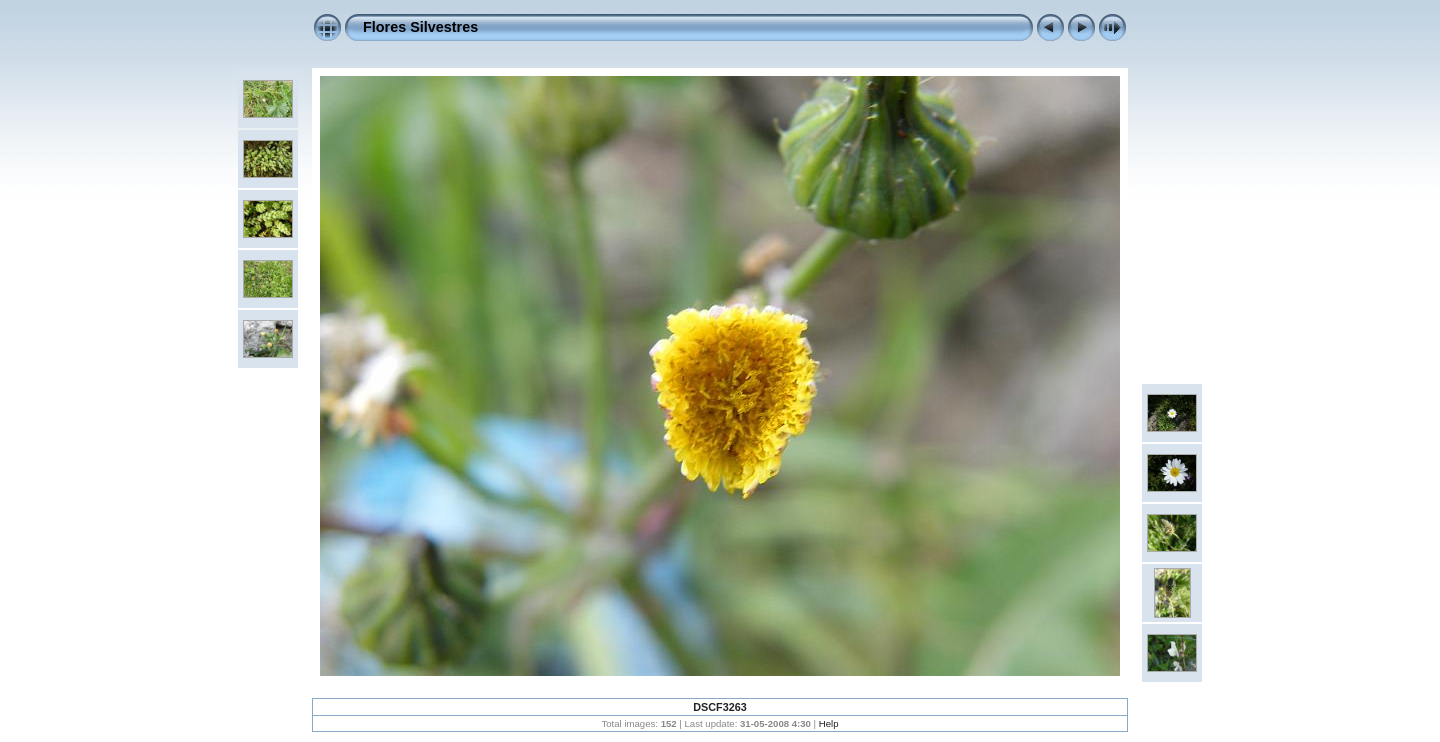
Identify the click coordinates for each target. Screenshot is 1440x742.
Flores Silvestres (420, 27)
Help (829, 723)
